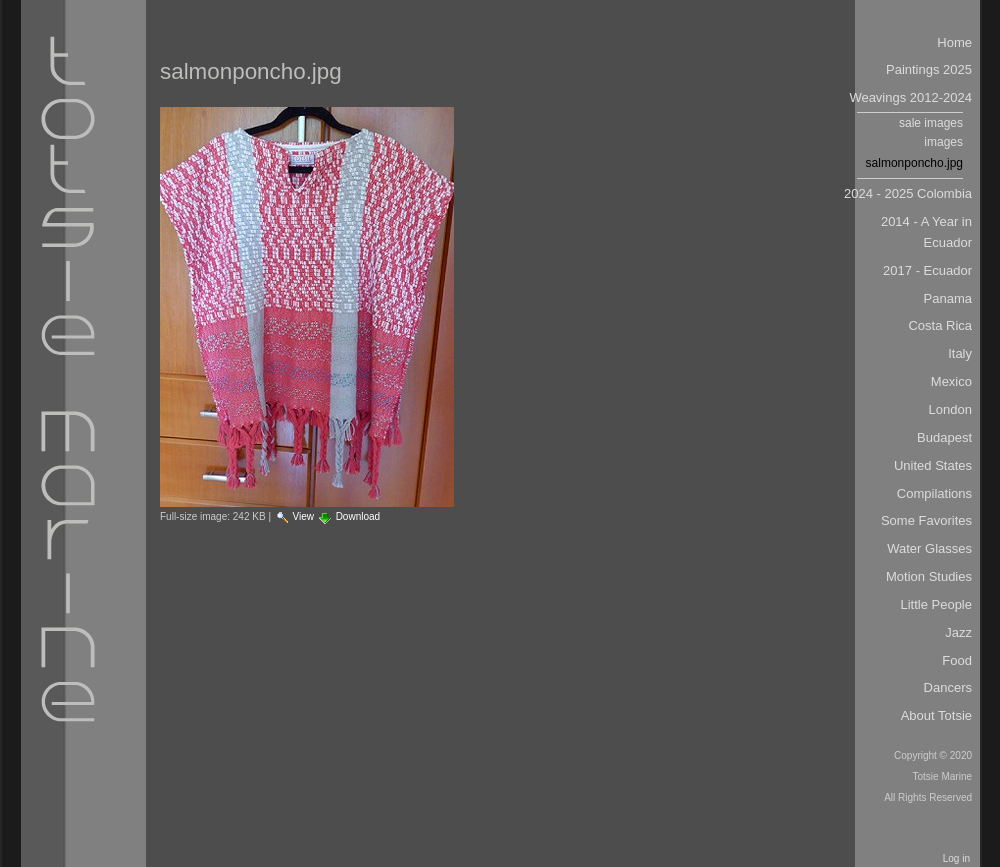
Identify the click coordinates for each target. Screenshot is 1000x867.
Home (954, 42)
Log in (956, 858)
